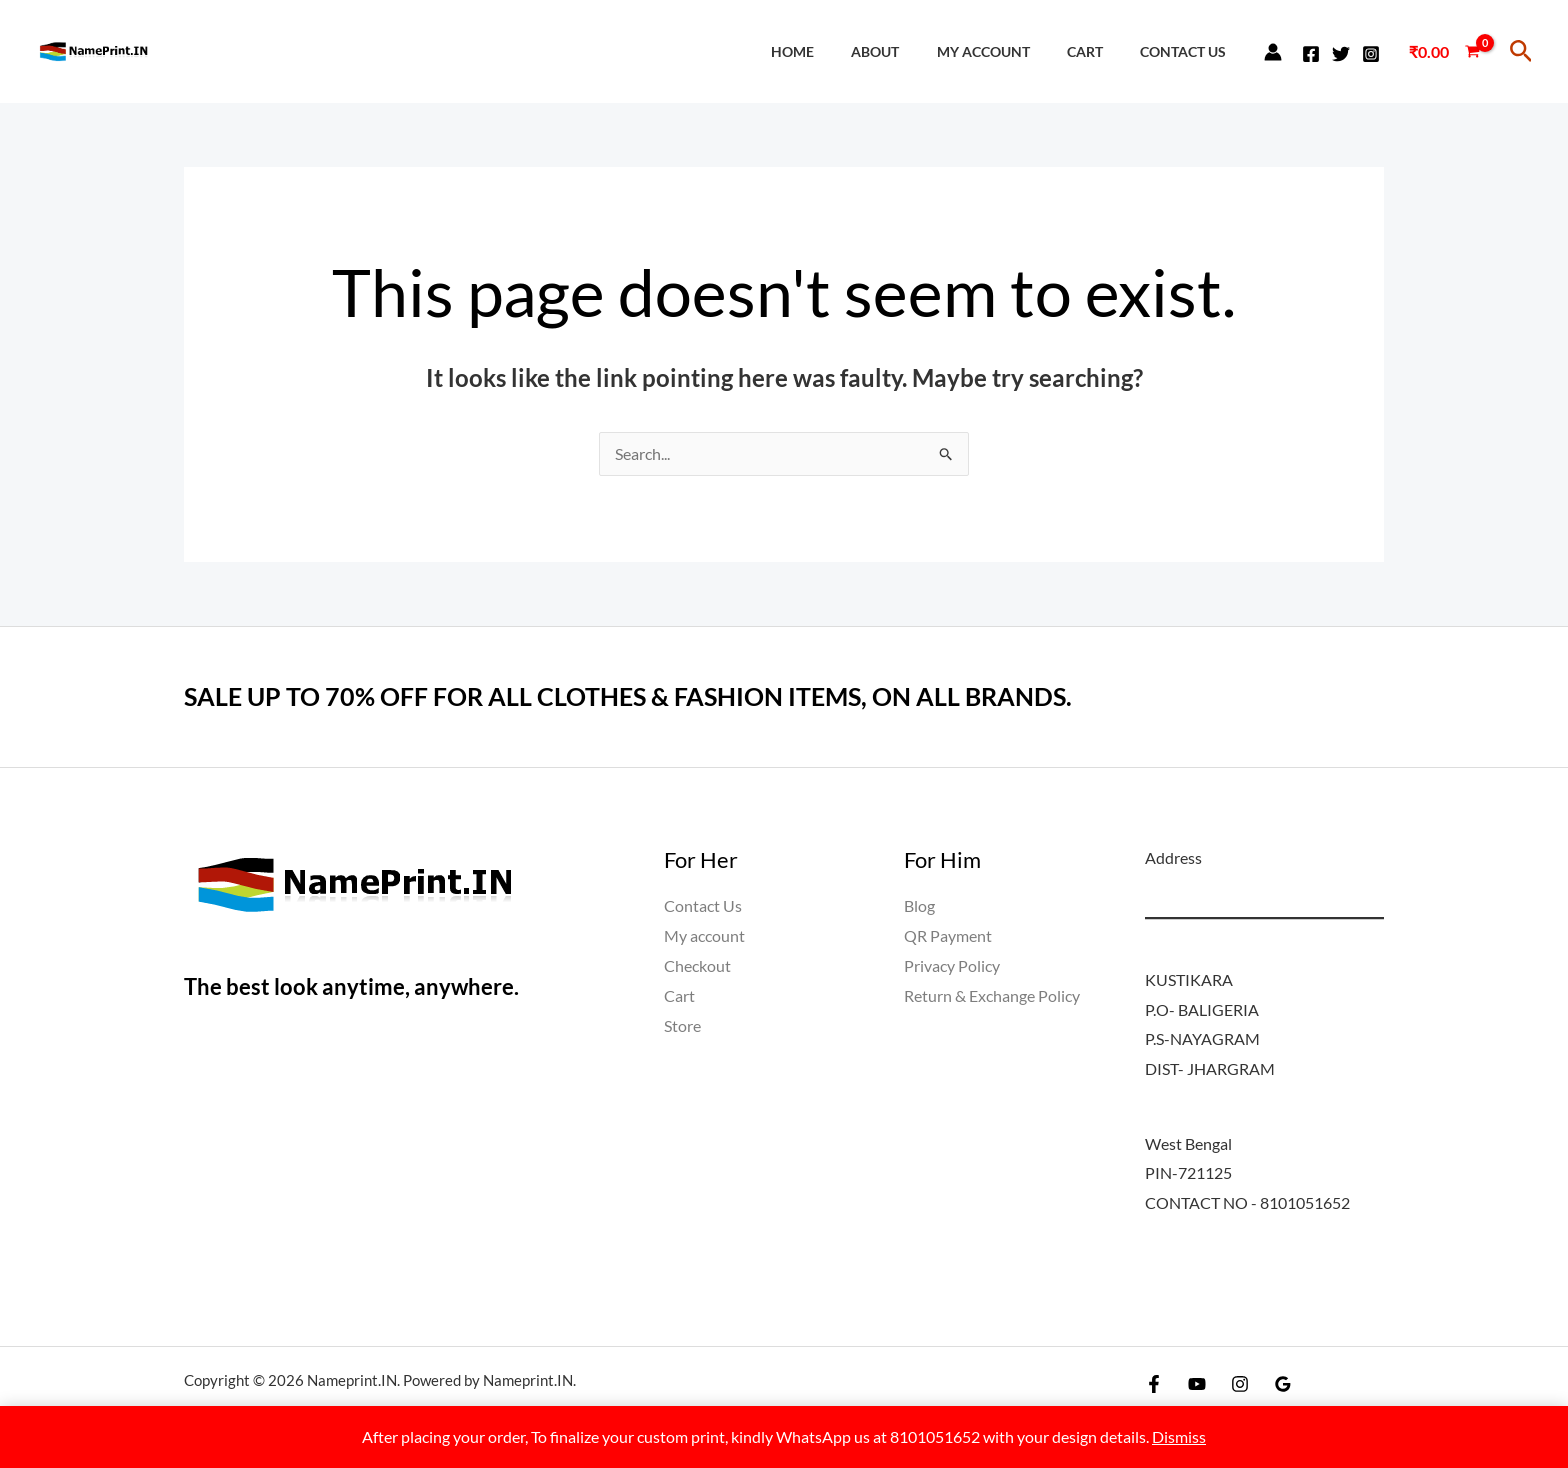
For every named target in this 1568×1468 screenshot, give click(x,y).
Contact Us (1187, 51)
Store (682, 1025)
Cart (1097, 51)
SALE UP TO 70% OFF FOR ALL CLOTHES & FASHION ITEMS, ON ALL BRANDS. (643, 697)
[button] (1521, 51)
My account (1004, 51)
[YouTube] (1197, 1385)
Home (830, 51)
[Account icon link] (1273, 52)
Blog (919, 906)
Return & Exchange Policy (992, 995)
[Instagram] (1371, 54)
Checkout (697, 965)
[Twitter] (1341, 54)
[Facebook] (1311, 54)
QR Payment (948, 936)
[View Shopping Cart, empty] (1444, 52)
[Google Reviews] (1283, 1385)
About (905, 51)
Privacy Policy (952, 965)
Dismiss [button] (1179, 1436)
